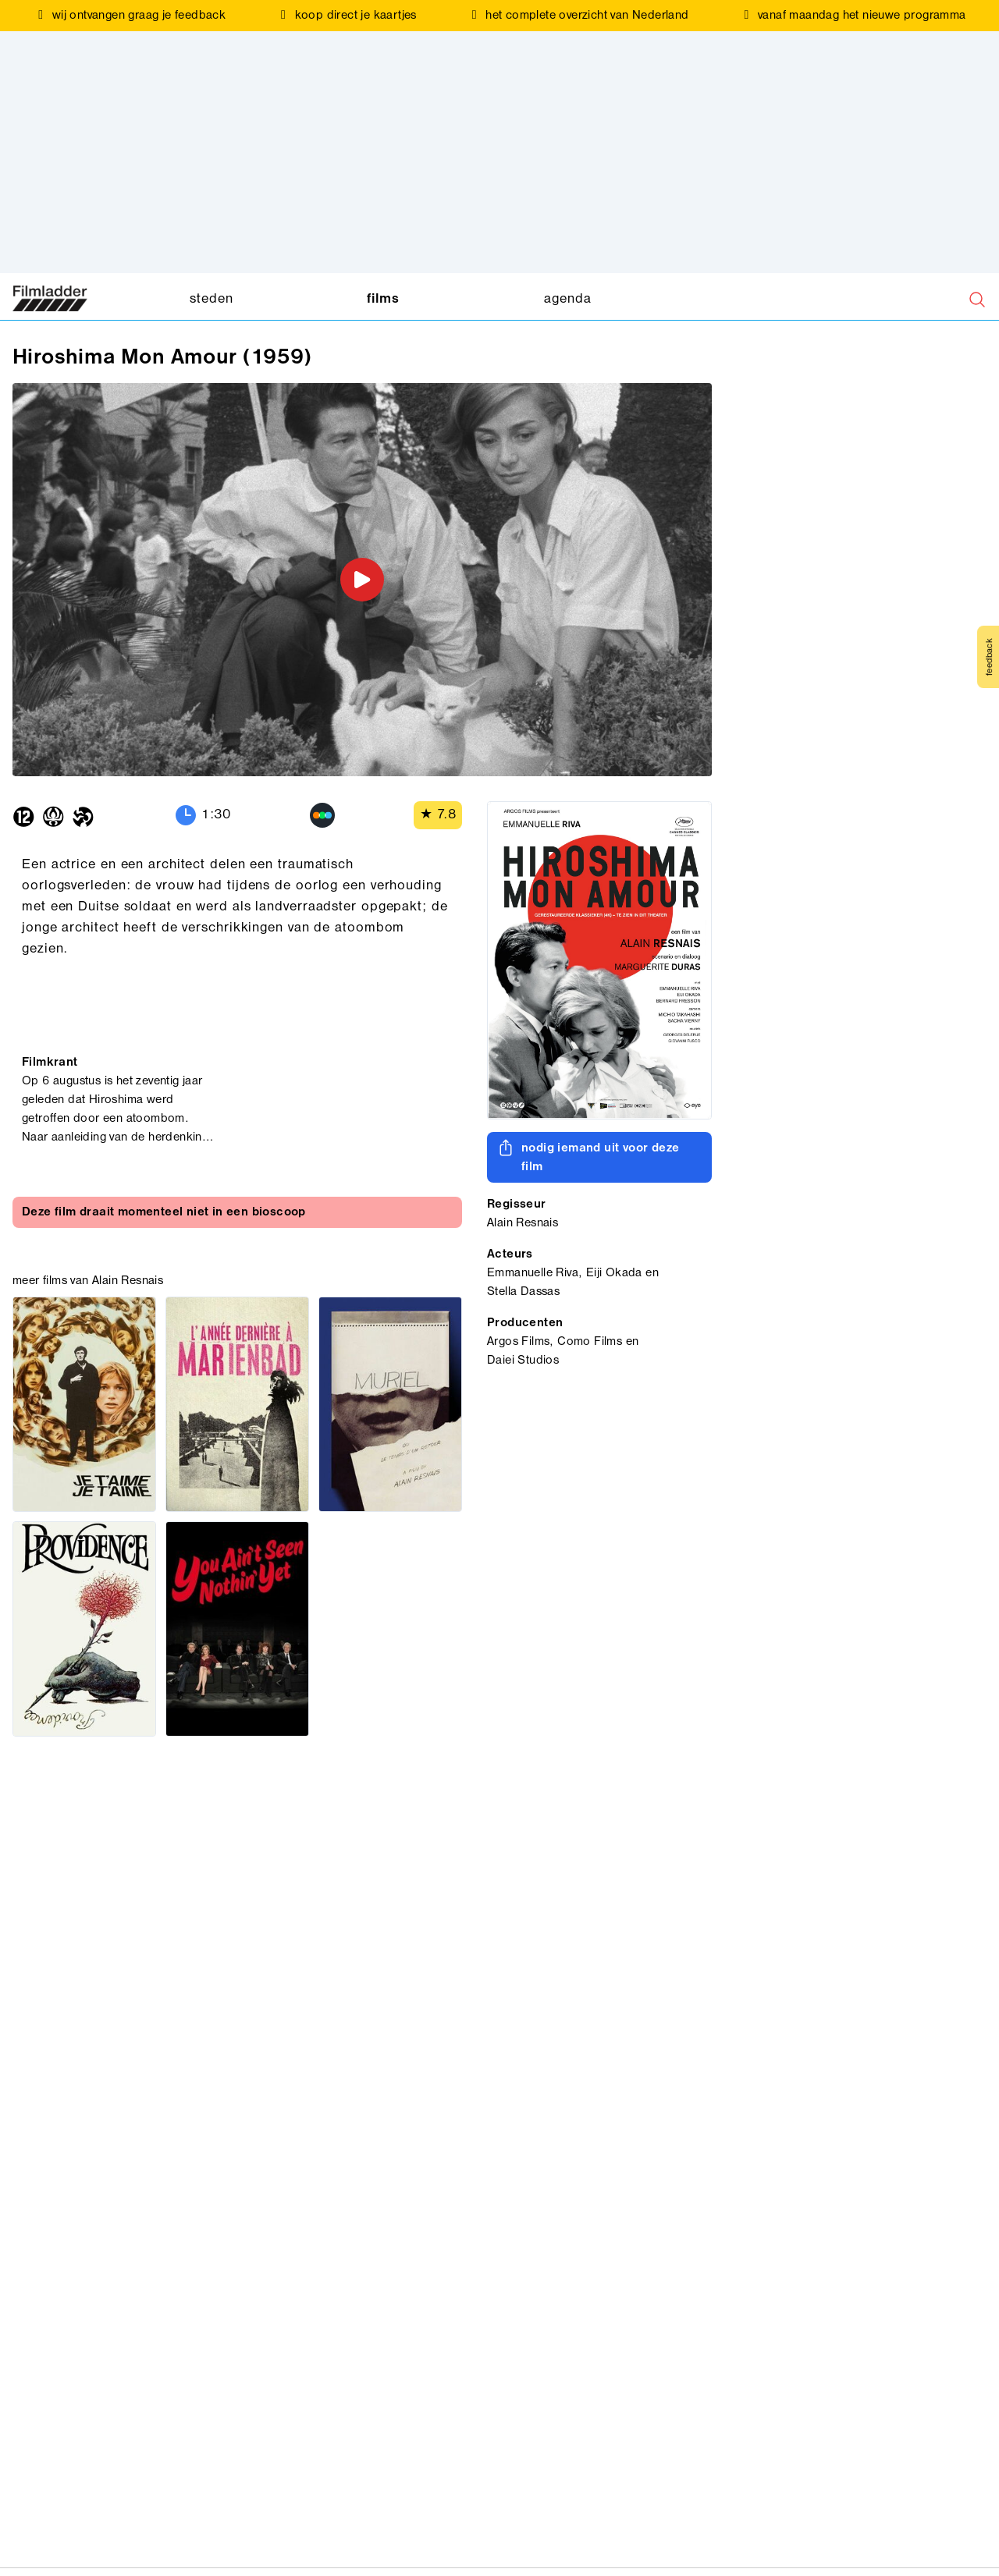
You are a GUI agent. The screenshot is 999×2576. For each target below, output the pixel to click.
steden (211, 299)
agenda (567, 299)
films (383, 299)
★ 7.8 (438, 815)
